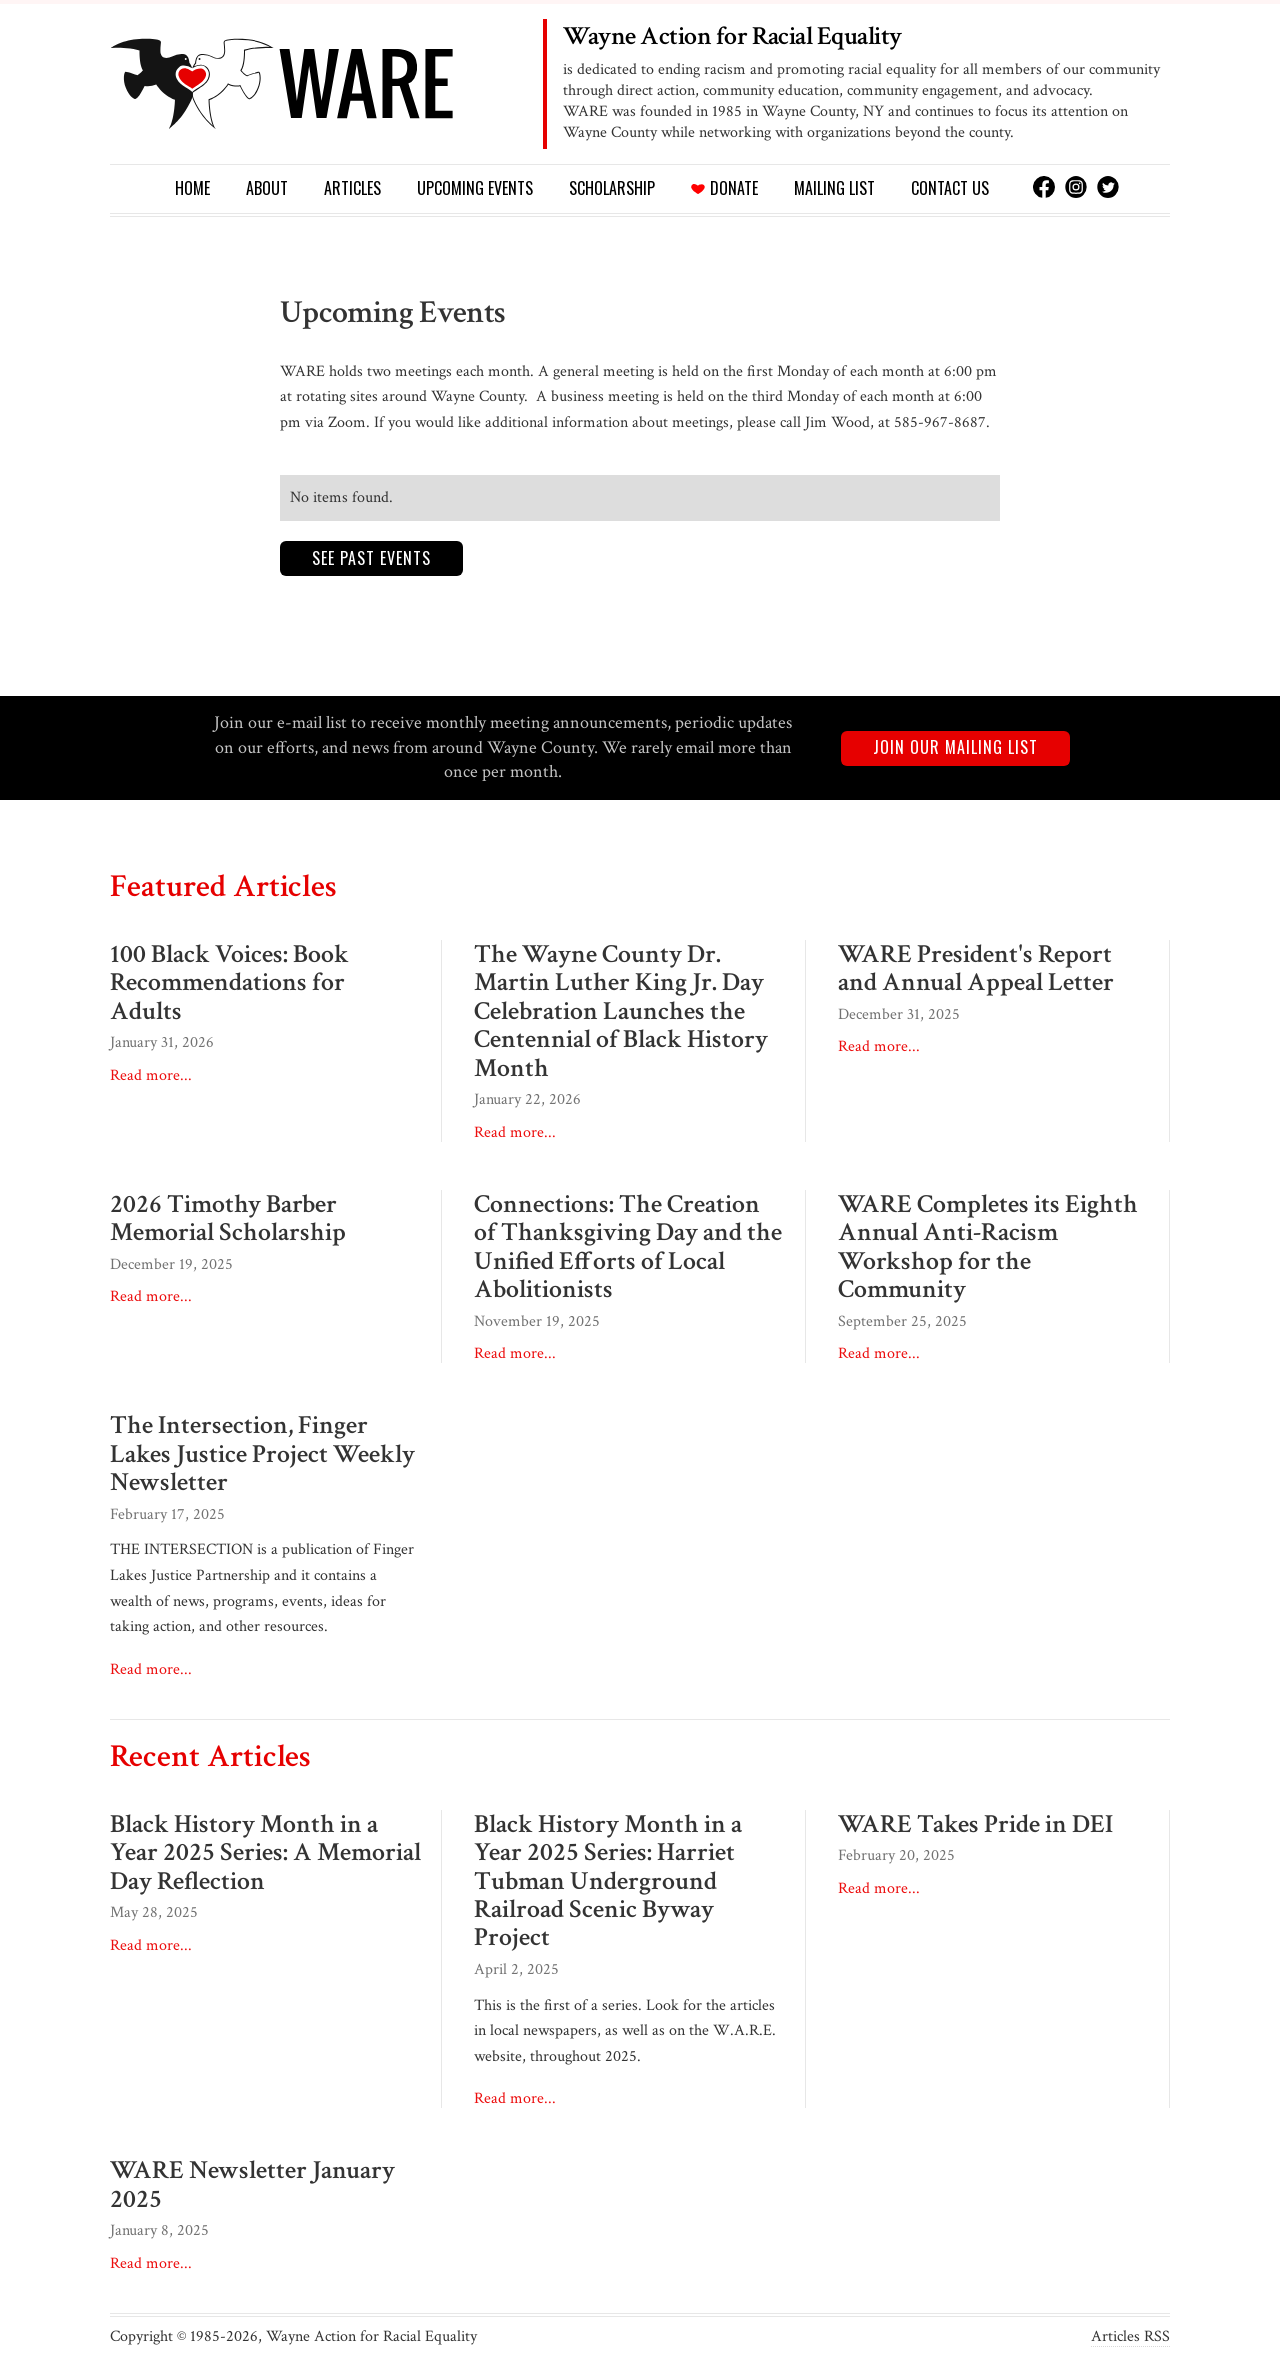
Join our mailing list (955, 747)
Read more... (151, 1075)
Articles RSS (1130, 2337)
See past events (371, 558)
